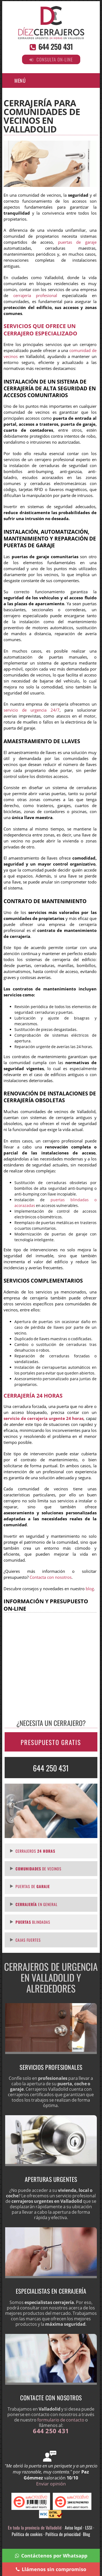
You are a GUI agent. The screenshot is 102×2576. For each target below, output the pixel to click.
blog (90, 1588)
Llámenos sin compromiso (51, 2569)
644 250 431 (55, 46)
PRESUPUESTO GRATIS (51, 1742)
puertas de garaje (77, 242)
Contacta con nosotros (51, 1577)
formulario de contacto (60, 2420)
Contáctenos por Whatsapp (51, 2555)
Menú (20, 80)
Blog (86, 2534)
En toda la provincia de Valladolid (34, 2527)
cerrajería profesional (35, 295)
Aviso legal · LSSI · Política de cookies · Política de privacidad (53, 2530)
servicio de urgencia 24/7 (31, 710)
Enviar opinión (51, 2484)
